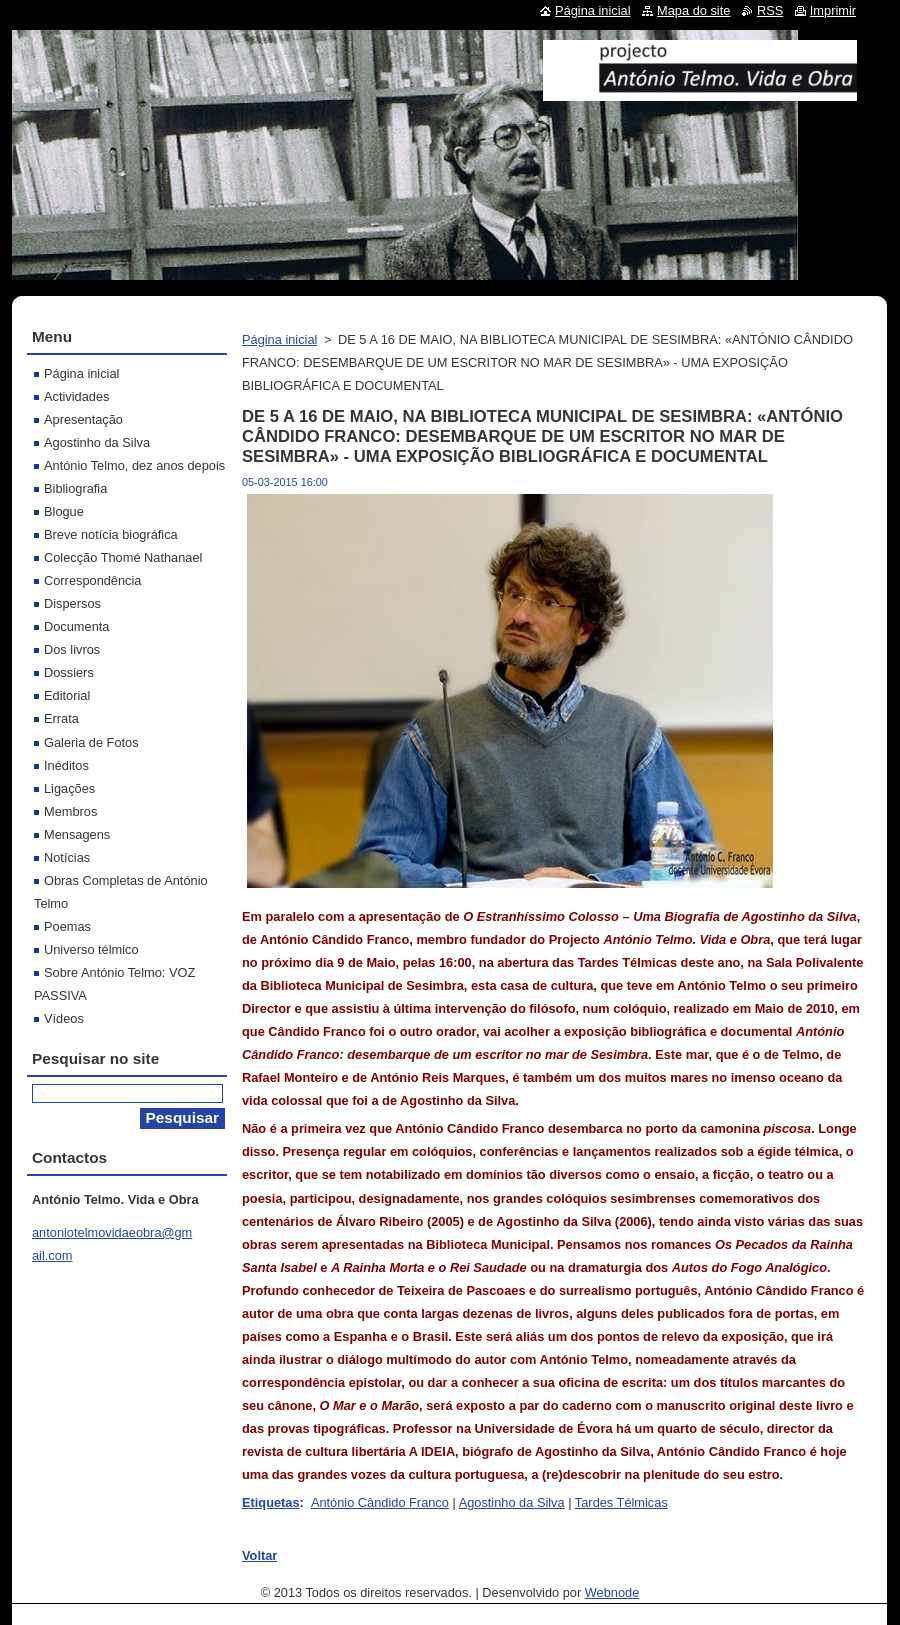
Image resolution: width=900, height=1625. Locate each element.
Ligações (69, 788)
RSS (770, 10)
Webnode (612, 1592)
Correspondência (92, 580)
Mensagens (77, 834)
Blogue (64, 511)
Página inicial (279, 339)
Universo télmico (91, 949)
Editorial (67, 695)
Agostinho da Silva (512, 1502)
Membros (70, 811)
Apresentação (83, 419)
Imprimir (833, 10)
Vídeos (64, 1018)
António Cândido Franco (380, 1502)
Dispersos (72, 603)
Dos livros (72, 649)
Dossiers (69, 672)
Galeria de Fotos (91, 742)
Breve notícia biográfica (111, 534)
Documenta (76, 626)
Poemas (67, 926)
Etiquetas (271, 1502)
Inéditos (66, 765)
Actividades (76, 396)
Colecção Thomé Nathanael (123, 557)
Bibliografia (75, 488)
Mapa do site (693, 10)
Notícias (67, 857)
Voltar (259, 1555)
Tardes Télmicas (621, 1502)
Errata (61, 718)
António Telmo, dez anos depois (134, 465)
